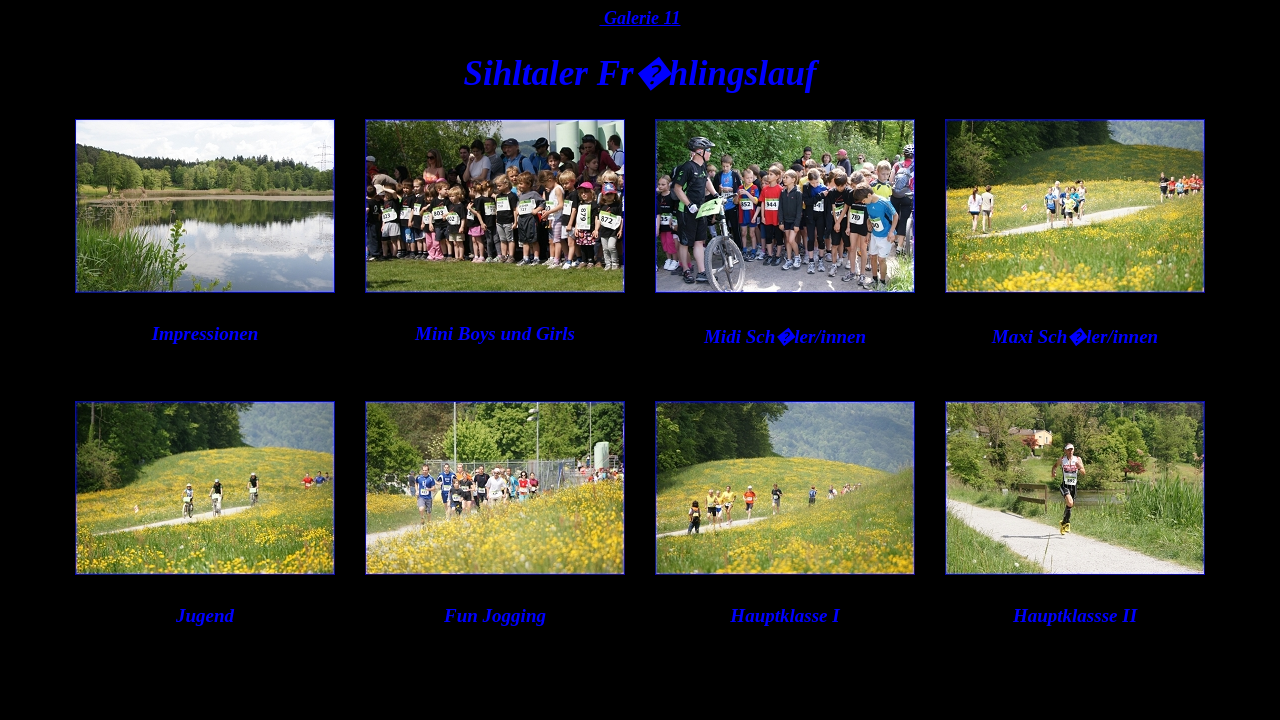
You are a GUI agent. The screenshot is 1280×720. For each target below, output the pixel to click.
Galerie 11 (640, 18)
